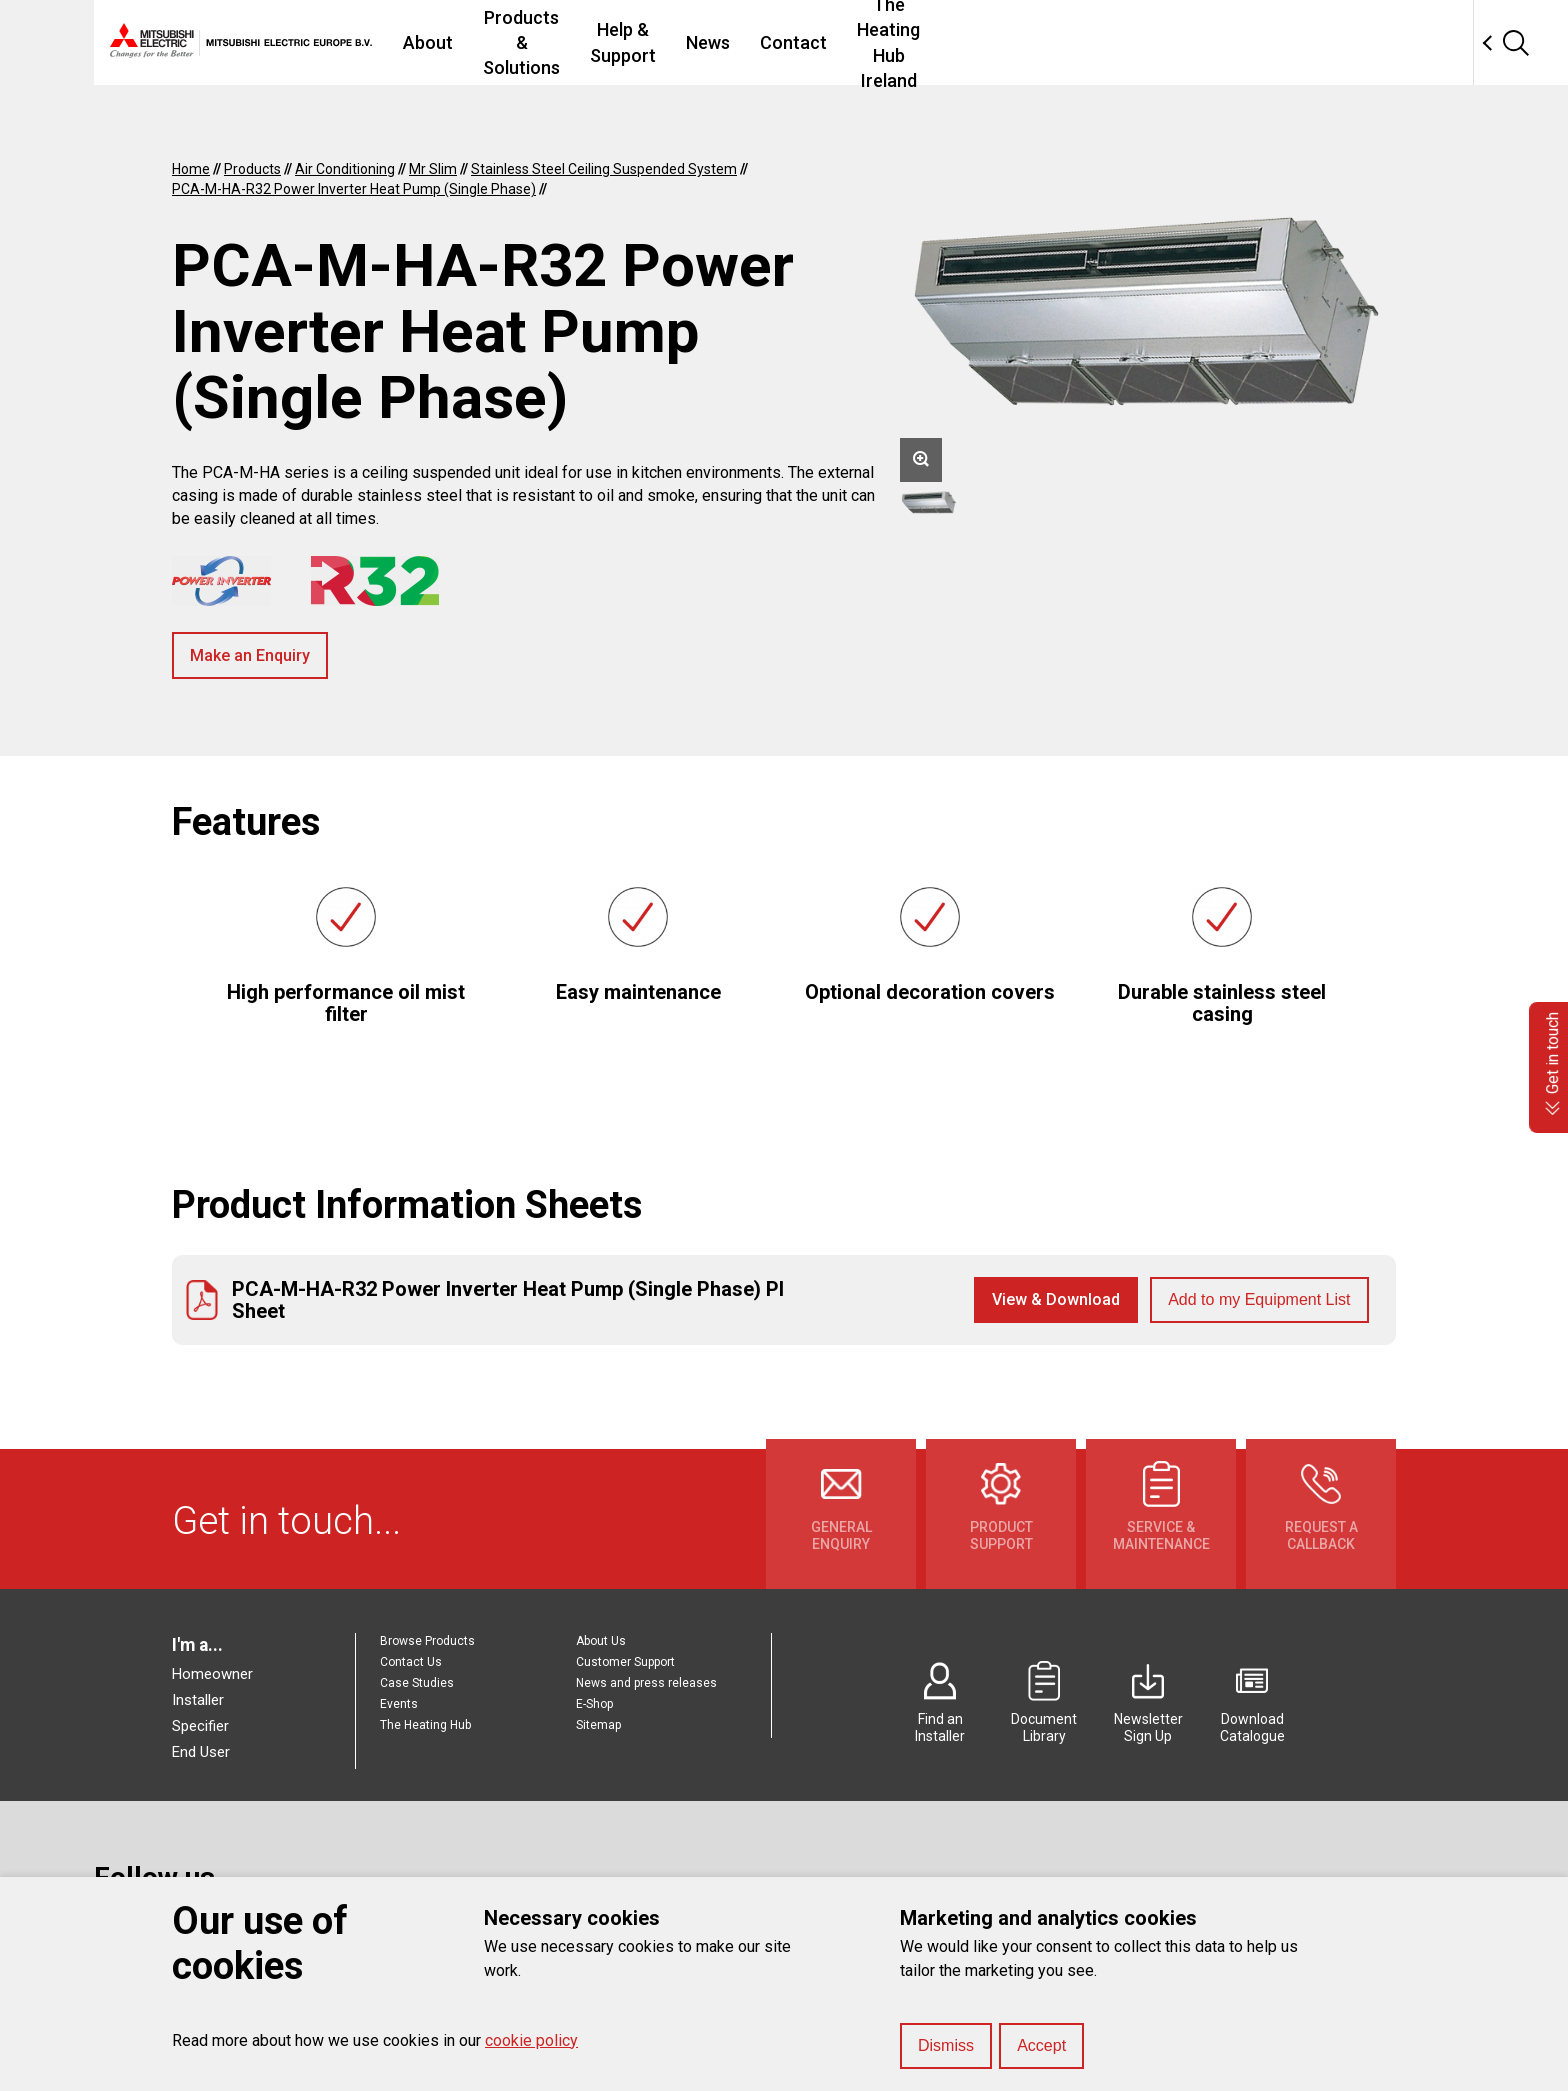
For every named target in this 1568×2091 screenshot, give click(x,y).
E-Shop (594, 1704)
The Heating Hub (425, 1725)
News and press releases (646, 1683)
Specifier (200, 1726)
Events (399, 1704)
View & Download (1056, 1299)
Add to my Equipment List (1259, 1299)
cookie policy (531, 2040)
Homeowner (212, 1674)
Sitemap (598, 1725)
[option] (1148, 316)
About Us (601, 1641)
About (486, 42)
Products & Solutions (627, 42)
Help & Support (804, 42)
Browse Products (427, 1641)
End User (201, 1752)
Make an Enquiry (250, 655)
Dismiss (946, 2045)
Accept (1041, 2045)
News (917, 42)
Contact (1002, 42)
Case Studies (417, 1683)
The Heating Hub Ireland (1163, 42)
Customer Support (625, 1662)
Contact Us (411, 1662)
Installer (198, 1700)
